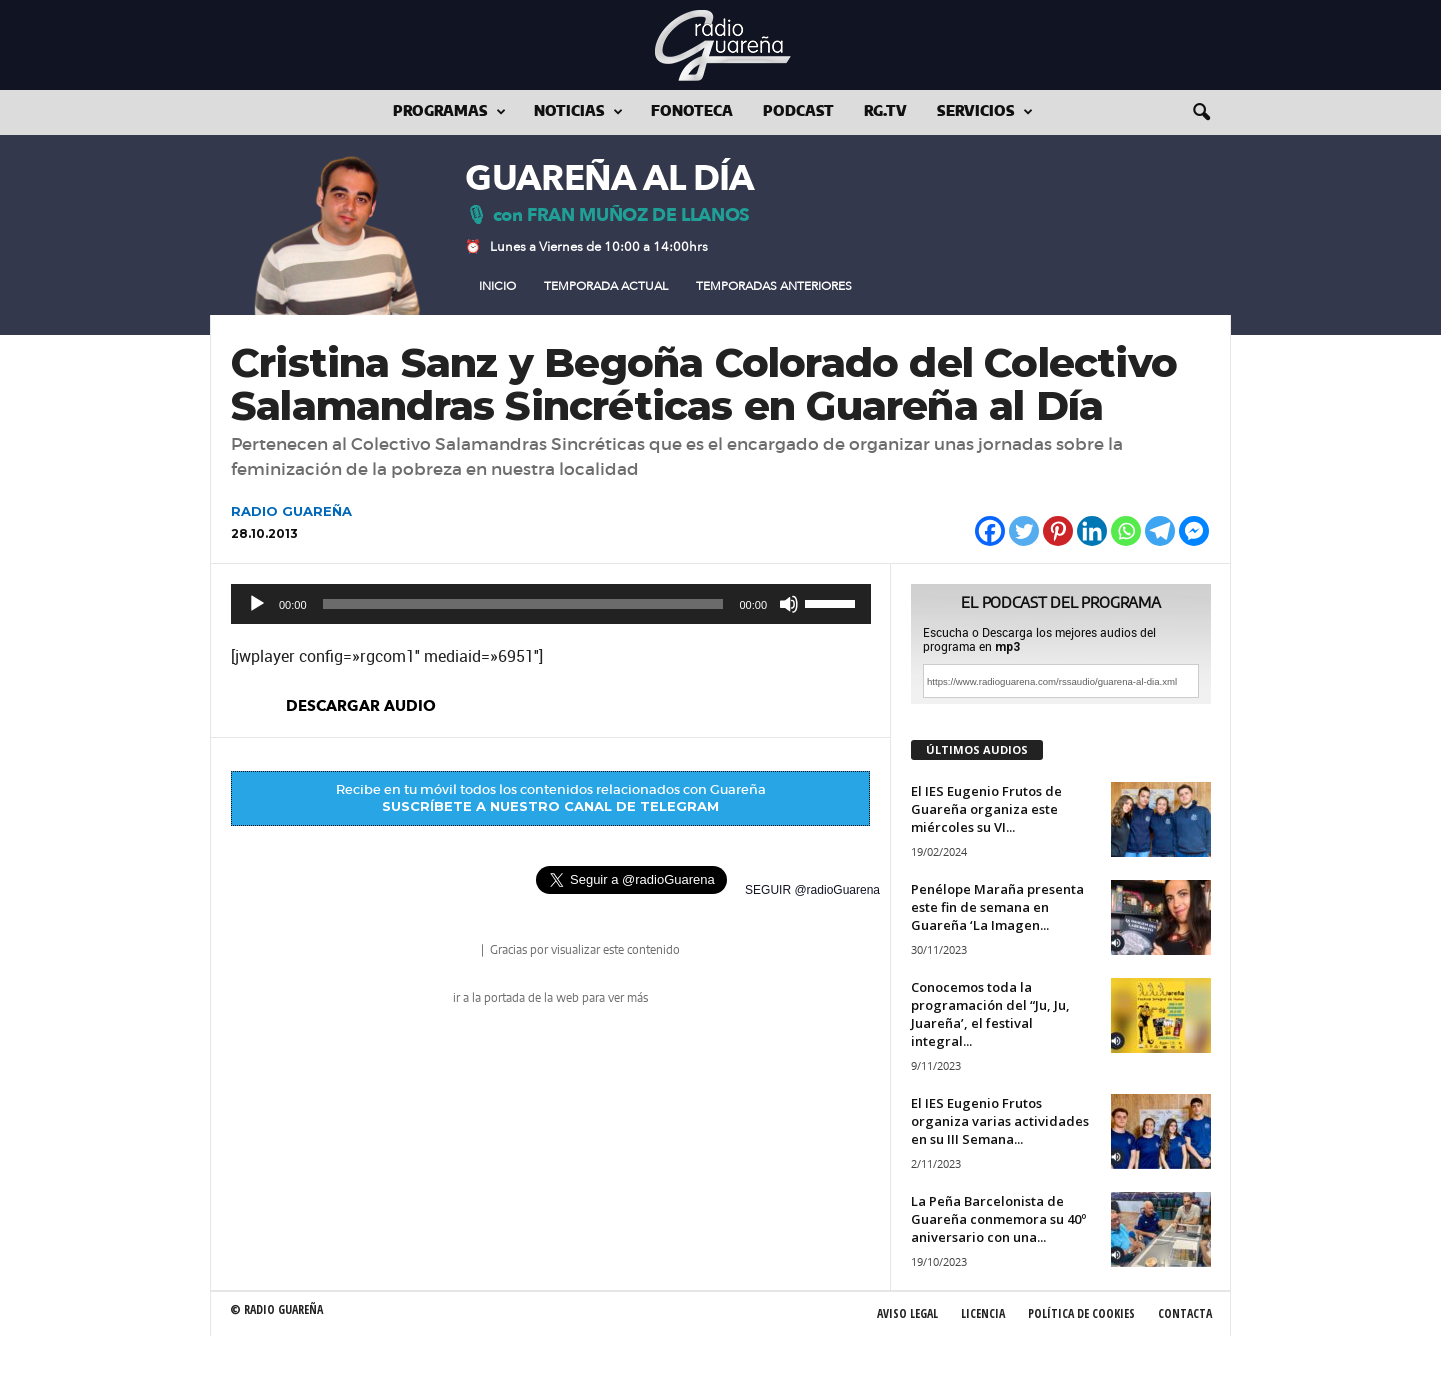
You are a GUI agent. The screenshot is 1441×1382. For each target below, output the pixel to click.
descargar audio (361, 706)
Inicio (497, 286)
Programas (449, 112)
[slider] (523, 604)
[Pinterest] (1058, 531)
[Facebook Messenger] (1194, 531)
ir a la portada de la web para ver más (550, 998)
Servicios (985, 112)
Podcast (798, 112)
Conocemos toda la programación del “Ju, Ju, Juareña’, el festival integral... (990, 1014)
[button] (1201, 113)
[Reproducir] (257, 604)
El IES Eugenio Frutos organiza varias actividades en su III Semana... (1000, 1121)
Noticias (578, 112)
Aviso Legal (907, 1313)
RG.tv (885, 112)
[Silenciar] (789, 604)
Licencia (983, 1313)
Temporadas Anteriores (774, 286)
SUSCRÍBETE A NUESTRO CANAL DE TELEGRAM (550, 806)
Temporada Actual (606, 286)
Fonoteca (692, 112)
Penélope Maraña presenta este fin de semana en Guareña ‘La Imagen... (997, 907)
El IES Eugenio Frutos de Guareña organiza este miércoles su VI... (986, 809)
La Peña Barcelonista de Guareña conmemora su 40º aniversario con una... (998, 1219)
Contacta (1185, 1313)
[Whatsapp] (1126, 531)
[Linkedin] (1092, 531)
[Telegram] (1160, 531)
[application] (551, 604)
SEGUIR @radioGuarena (812, 890)
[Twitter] (1024, 531)
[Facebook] (990, 531)
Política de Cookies (1081, 1313)
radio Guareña (450, 951)
